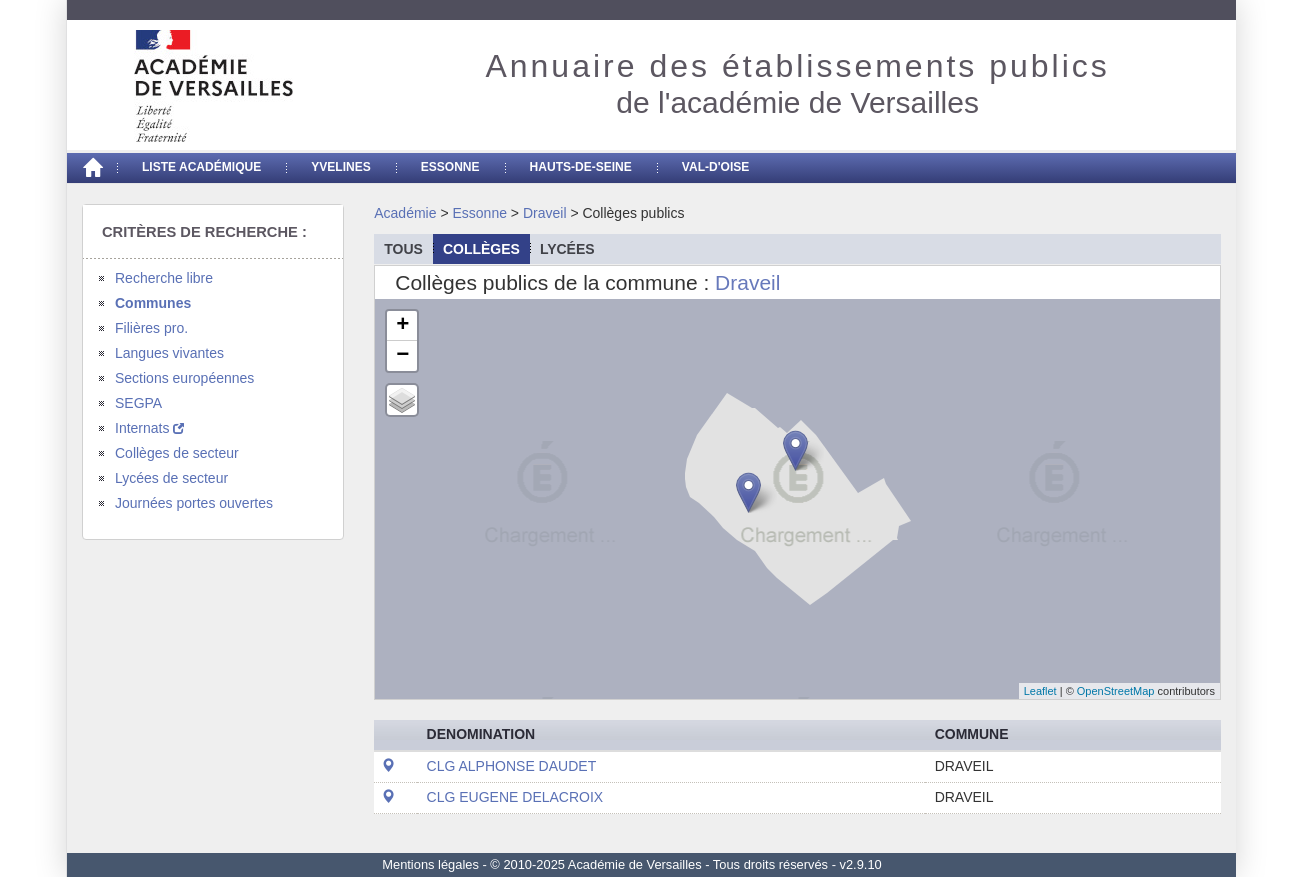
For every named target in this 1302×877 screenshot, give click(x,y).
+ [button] (402, 326)
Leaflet (1040, 691)
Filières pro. (151, 328)
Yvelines (341, 167)
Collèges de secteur (177, 453)
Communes (153, 303)
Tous (403, 249)
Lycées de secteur (171, 478)
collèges (481, 249)
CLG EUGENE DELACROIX (515, 797)
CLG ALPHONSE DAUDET (512, 766)
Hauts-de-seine (581, 167)
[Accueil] (92, 168)
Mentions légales (430, 864)
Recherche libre (164, 278)
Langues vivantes (169, 353)
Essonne (450, 167)
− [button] (402, 356)
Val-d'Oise (715, 167)
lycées (567, 249)
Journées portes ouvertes (194, 503)
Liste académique (201, 167)
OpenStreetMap (1116, 691)
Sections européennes (184, 378)
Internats (149, 428)
